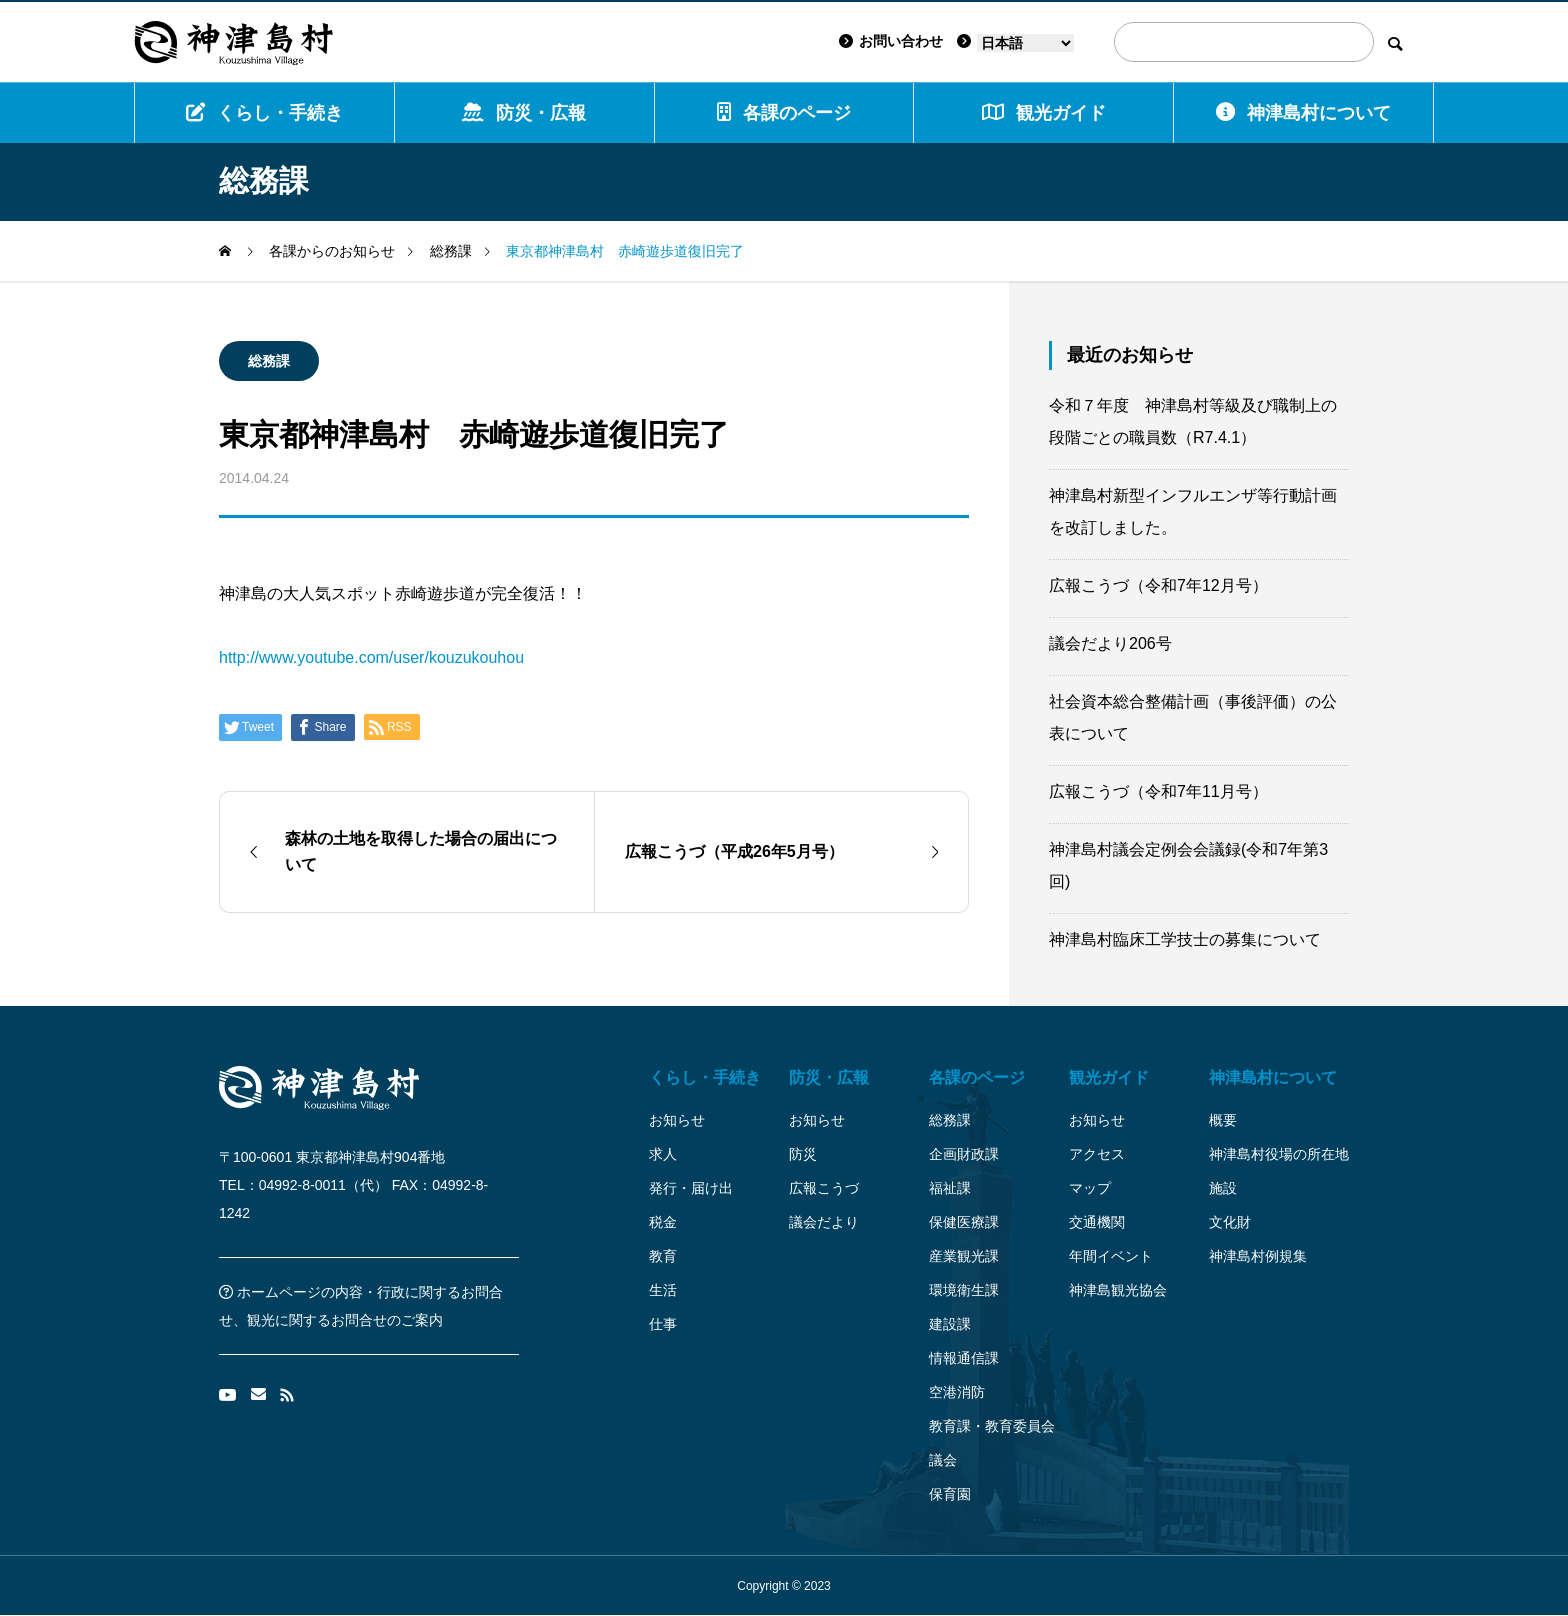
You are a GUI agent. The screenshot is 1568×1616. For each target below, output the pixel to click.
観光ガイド (1109, 1077)
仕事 (663, 1324)
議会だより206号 (1110, 643)
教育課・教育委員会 (992, 1426)
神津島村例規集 (1258, 1256)
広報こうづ (824, 1188)
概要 (1223, 1120)
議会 (943, 1460)
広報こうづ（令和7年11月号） (1158, 791)
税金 (663, 1222)
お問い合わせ (891, 41)
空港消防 (957, 1392)
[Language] (1025, 43)
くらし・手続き (264, 112)
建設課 (950, 1324)
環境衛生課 (964, 1290)
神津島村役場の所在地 (1279, 1154)
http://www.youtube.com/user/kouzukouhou (371, 657)
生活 (663, 1290)
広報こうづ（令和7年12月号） (1158, 585)
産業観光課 (964, 1256)
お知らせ (677, 1120)
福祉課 (950, 1188)
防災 (803, 1154)
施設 (1223, 1188)
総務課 (269, 361)
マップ (1090, 1188)
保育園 (950, 1494)
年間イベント (1111, 1256)
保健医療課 (964, 1222)
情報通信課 (964, 1358)
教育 (663, 1256)
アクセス (1097, 1154)
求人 (663, 1154)
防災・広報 (524, 112)
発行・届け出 (691, 1188)
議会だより (824, 1222)
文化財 (1230, 1222)
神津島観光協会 (1118, 1290)
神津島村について (1303, 112)
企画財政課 (964, 1154)
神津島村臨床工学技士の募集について (1185, 939)
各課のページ (784, 112)
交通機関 (1097, 1222)
